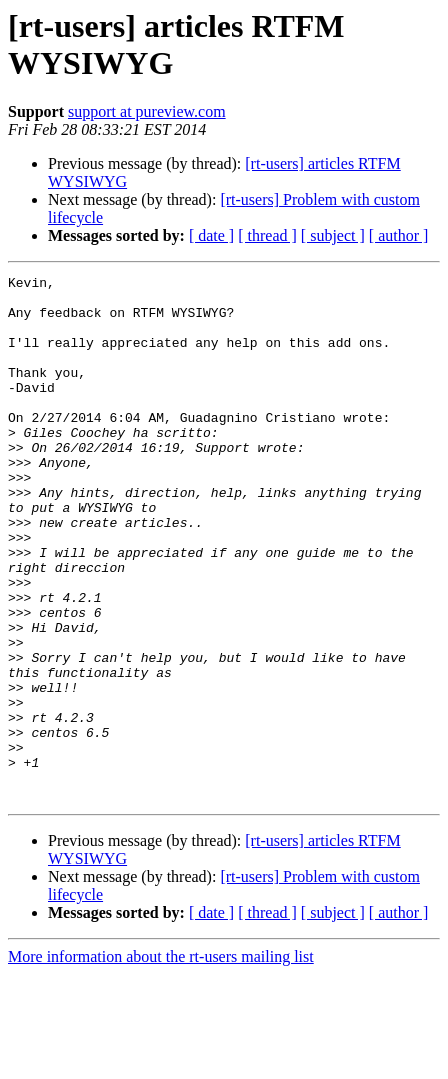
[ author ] (399, 235)
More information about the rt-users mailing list (161, 1061)
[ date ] (211, 235)
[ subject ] (333, 235)
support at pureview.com (147, 111)
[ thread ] (267, 235)
